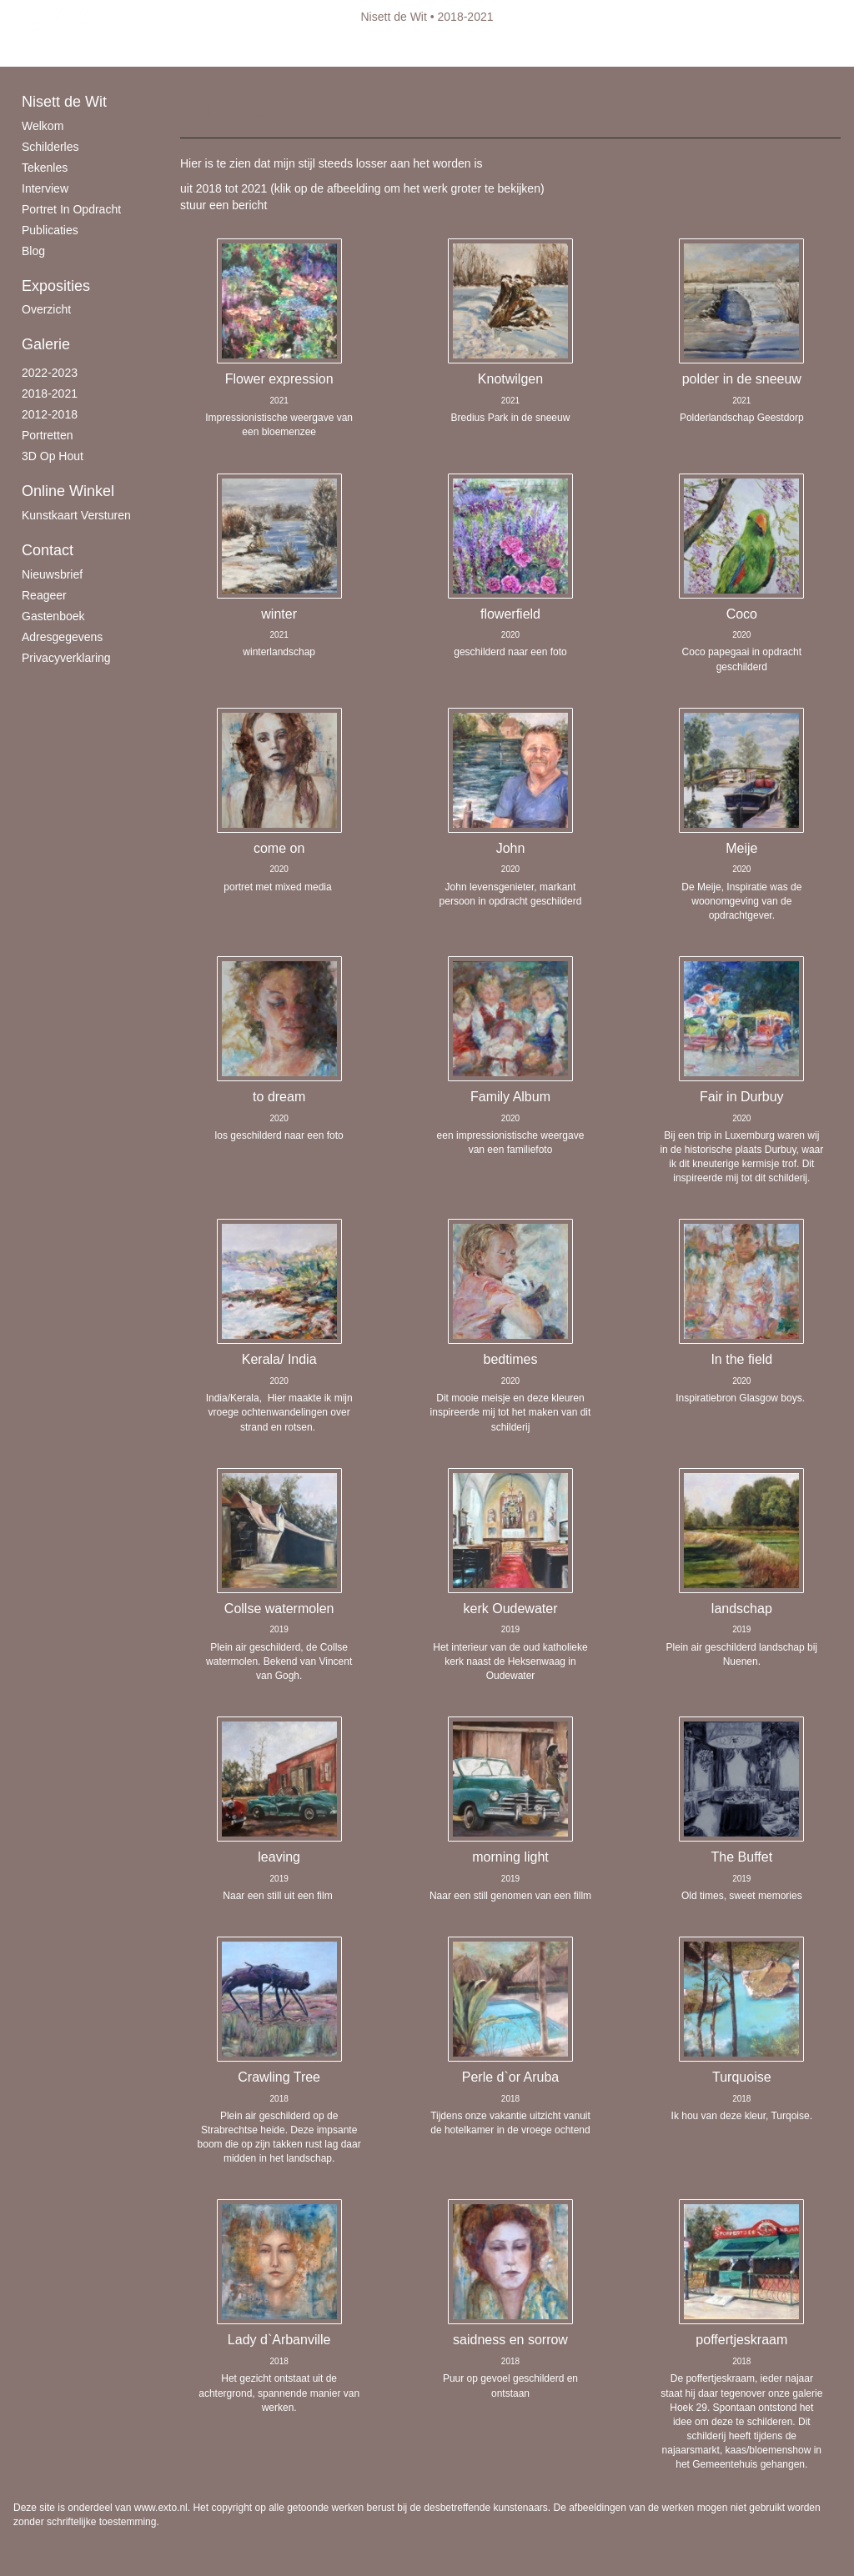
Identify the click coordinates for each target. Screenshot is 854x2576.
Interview (45, 188)
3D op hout (52, 456)
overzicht (46, 309)
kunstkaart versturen (76, 515)
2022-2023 (50, 372)
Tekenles (45, 167)
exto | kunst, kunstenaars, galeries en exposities (60, 16)
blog (33, 251)
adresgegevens (62, 637)
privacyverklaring (66, 657)
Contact (47, 550)
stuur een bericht (223, 205)
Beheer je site (49, 50)
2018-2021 (50, 393)
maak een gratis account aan (176, 50)
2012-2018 (50, 414)
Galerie (46, 344)
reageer (44, 595)
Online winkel (68, 491)
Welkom (42, 126)
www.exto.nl (161, 2507)
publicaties (50, 230)
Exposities (56, 286)
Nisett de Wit (394, 16)
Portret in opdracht (71, 209)
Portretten (47, 435)
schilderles (50, 146)
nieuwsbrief (52, 574)
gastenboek (53, 616)
